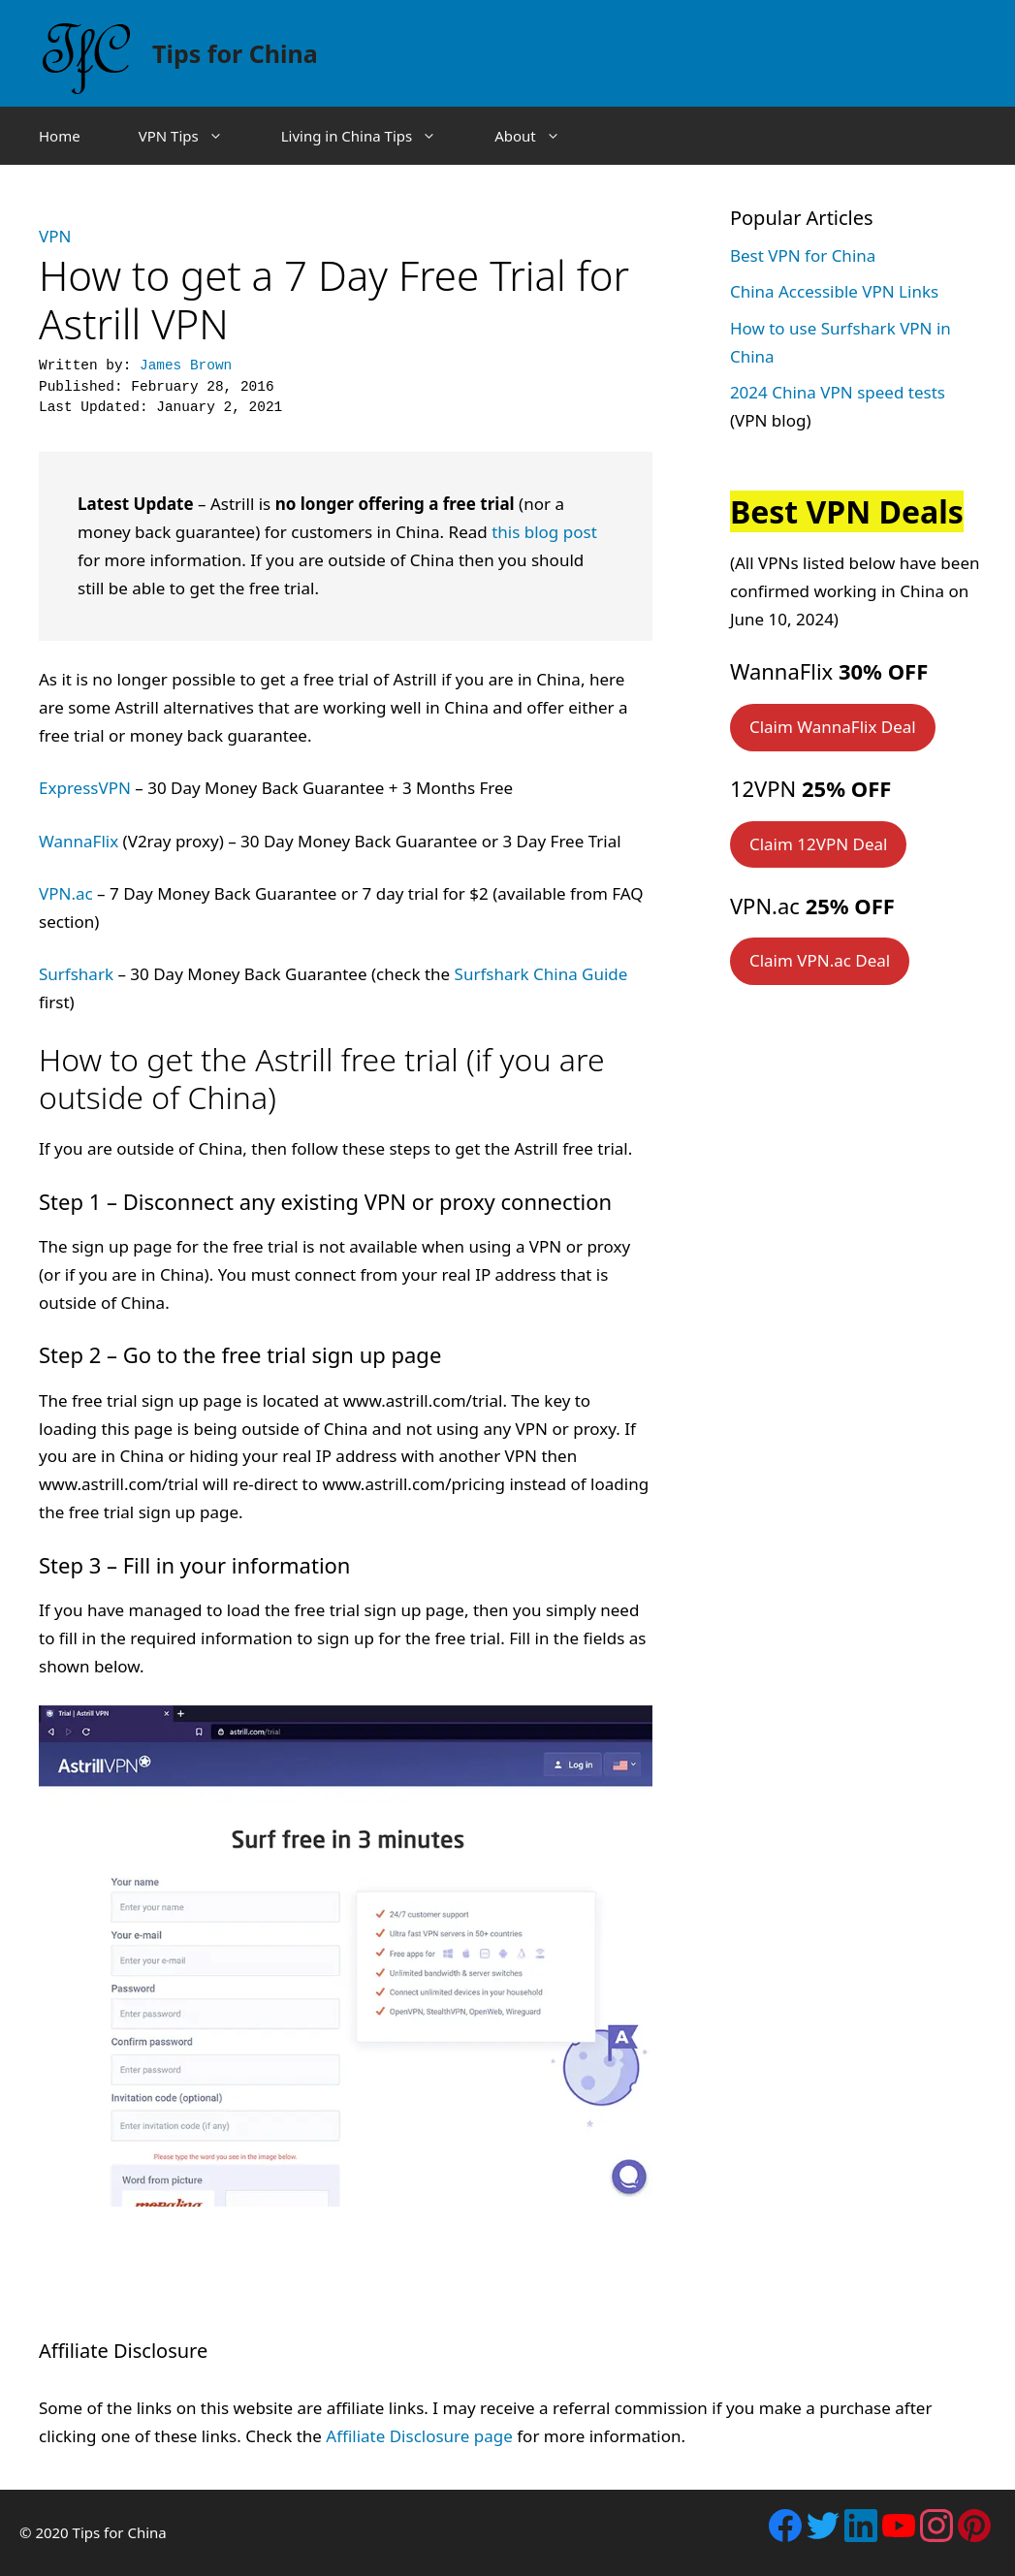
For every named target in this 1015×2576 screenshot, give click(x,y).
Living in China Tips (373, 136)
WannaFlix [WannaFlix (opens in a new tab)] (78, 841)
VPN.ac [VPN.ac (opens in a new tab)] (66, 893)
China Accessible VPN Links (834, 291)
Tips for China (235, 53)
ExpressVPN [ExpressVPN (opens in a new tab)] (85, 788)
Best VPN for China (802, 255)
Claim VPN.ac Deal (819, 960)
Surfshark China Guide (541, 974)
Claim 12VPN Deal (818, 844)
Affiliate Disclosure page (419, 2436)
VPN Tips (195, 136)
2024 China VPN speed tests (837, 392)
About (541, 136)
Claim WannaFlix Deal (832, 727)
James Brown (186, 366)
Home (59, 135)
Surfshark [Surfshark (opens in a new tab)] (76, 974)
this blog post (544, 532)
